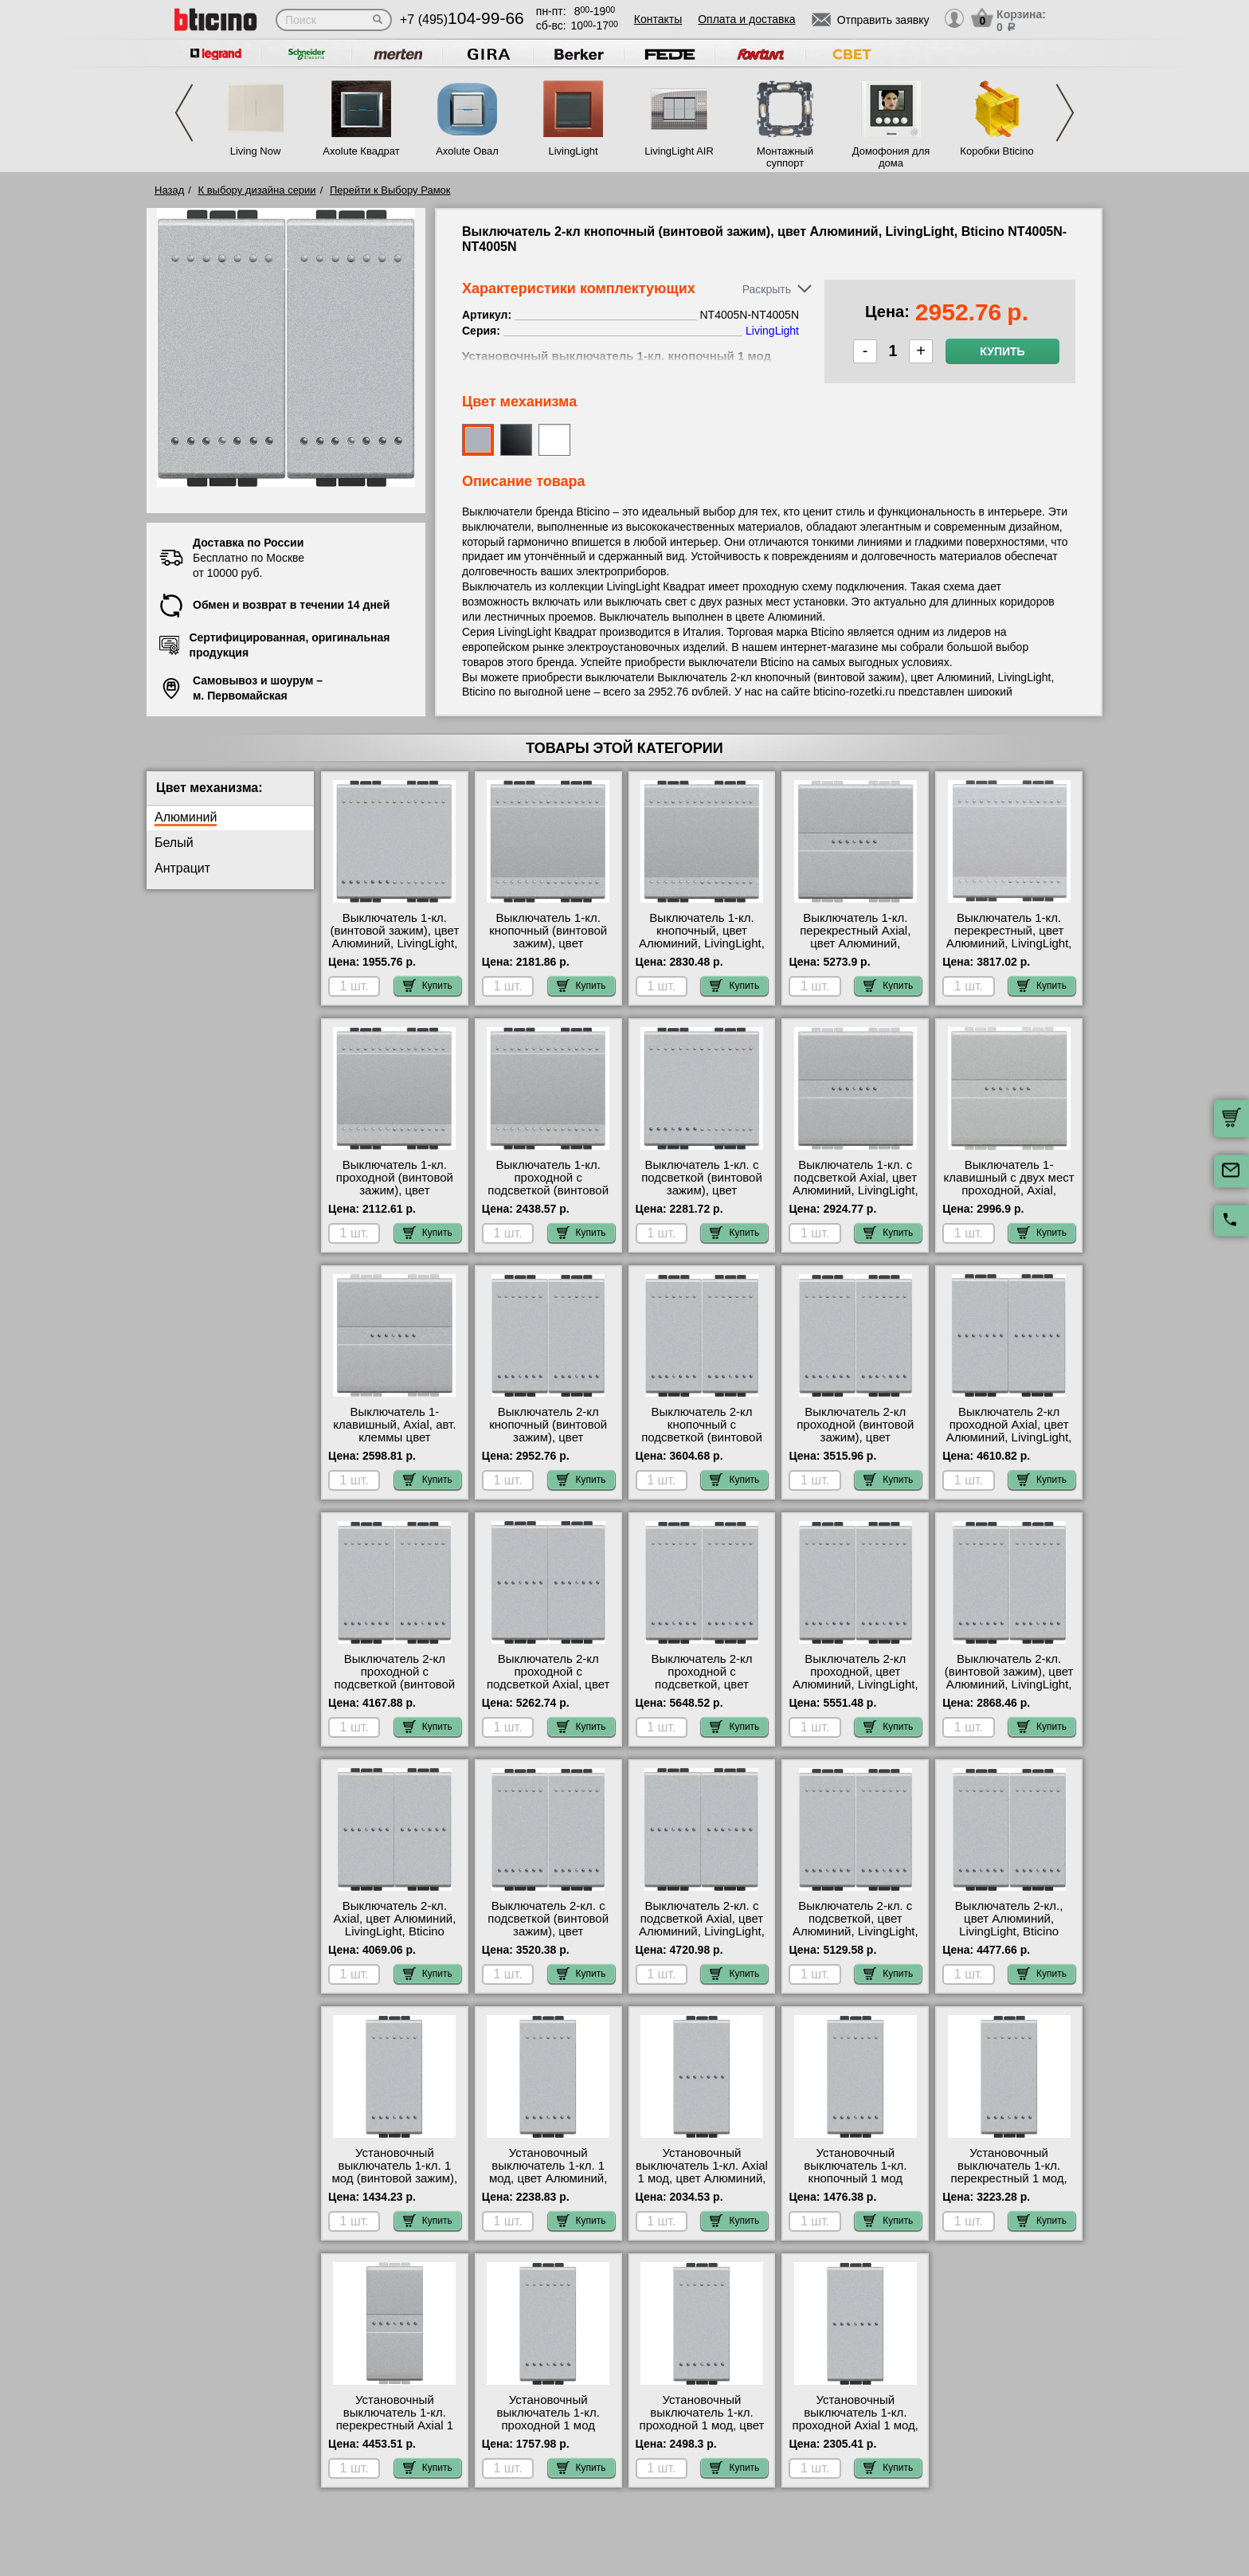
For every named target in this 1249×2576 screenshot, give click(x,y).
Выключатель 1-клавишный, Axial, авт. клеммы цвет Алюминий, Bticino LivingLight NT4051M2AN (394, 1444)
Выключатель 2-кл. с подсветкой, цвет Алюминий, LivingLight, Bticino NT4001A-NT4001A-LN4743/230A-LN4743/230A (855, 1938)
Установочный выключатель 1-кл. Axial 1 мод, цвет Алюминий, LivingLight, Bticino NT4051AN (702, 2178)
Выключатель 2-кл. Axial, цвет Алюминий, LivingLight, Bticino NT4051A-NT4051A (394, 1925)
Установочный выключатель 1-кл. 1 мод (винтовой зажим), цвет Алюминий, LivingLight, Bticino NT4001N (395, 2185)
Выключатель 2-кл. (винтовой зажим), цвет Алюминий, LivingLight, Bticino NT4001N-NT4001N (1009, 1684)
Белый (174, 842)
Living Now (255, 151)
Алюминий (186, 817)
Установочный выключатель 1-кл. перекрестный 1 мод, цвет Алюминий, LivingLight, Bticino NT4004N (1009, 2185)
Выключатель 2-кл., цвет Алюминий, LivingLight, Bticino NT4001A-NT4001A (1009, 1925)
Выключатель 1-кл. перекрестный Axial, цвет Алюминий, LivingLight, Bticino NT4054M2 (855, 943)
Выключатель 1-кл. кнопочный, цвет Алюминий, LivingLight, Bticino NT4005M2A (702, 937)
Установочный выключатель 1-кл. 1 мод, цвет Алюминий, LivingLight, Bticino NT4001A (548, 2178)
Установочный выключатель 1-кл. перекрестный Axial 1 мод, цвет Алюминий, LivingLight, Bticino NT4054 (394, 2432)
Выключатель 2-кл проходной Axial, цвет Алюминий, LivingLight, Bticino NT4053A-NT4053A (1009, 1437)
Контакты (658, 19)
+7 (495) (462, 19)
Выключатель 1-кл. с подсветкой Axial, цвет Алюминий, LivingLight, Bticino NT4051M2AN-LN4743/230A (855, 1190)
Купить (1002, 351)
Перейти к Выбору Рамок (390, 190)
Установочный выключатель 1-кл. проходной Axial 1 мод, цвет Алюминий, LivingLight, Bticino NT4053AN (855, 2432)
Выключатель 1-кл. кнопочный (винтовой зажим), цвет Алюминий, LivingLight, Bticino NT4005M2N (548, 943)
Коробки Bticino (996, 151)
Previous (184, 113)
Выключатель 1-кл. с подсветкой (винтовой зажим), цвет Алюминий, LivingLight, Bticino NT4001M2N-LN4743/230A (702, 1197)
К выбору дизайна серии (257, 190)
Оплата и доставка (746, 19)
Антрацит (182, 868)
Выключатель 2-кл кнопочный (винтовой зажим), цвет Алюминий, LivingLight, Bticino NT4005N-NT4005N (548, 1444)
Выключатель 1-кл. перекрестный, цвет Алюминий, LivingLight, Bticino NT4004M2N (1009, 937)
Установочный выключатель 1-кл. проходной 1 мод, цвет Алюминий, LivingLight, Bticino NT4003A (702, 2425)
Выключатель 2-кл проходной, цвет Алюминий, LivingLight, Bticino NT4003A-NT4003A (855, 1684)
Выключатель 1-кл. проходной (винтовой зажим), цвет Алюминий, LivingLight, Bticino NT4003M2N (395, 1190)
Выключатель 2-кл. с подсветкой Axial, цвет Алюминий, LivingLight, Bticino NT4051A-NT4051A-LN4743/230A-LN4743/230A (701, 1938)
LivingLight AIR (679, 151)
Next (1065, 113)
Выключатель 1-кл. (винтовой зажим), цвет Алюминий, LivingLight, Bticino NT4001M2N (395, 937)
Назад (169, 190)
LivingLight (572, 151)
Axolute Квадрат (361, 151)
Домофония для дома (891, 157)
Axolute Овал (467, 151)
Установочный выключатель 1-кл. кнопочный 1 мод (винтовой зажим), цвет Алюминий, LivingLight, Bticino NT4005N (855, 2185)
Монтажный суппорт (785, 157)
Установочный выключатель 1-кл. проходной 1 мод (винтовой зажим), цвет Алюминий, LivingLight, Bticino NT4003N (548, 2432)
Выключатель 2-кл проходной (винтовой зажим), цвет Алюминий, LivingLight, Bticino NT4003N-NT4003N (855, 1444)
